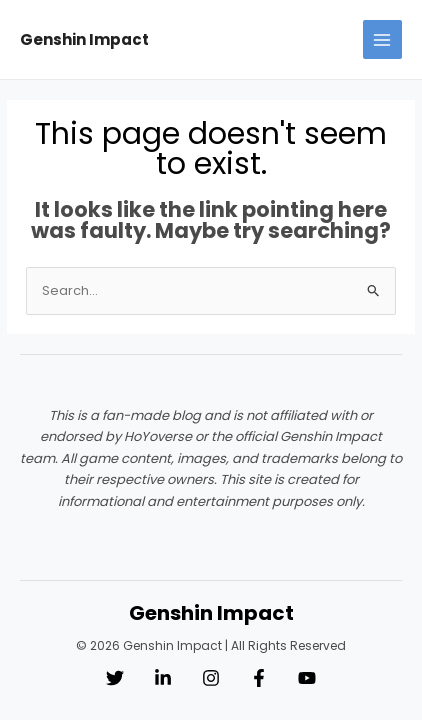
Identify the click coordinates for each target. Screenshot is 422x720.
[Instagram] (211, 678)
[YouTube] (307, 678)
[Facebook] (259, 678)
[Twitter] (115, 678)
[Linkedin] (163, 678)
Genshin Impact (84, 39)
